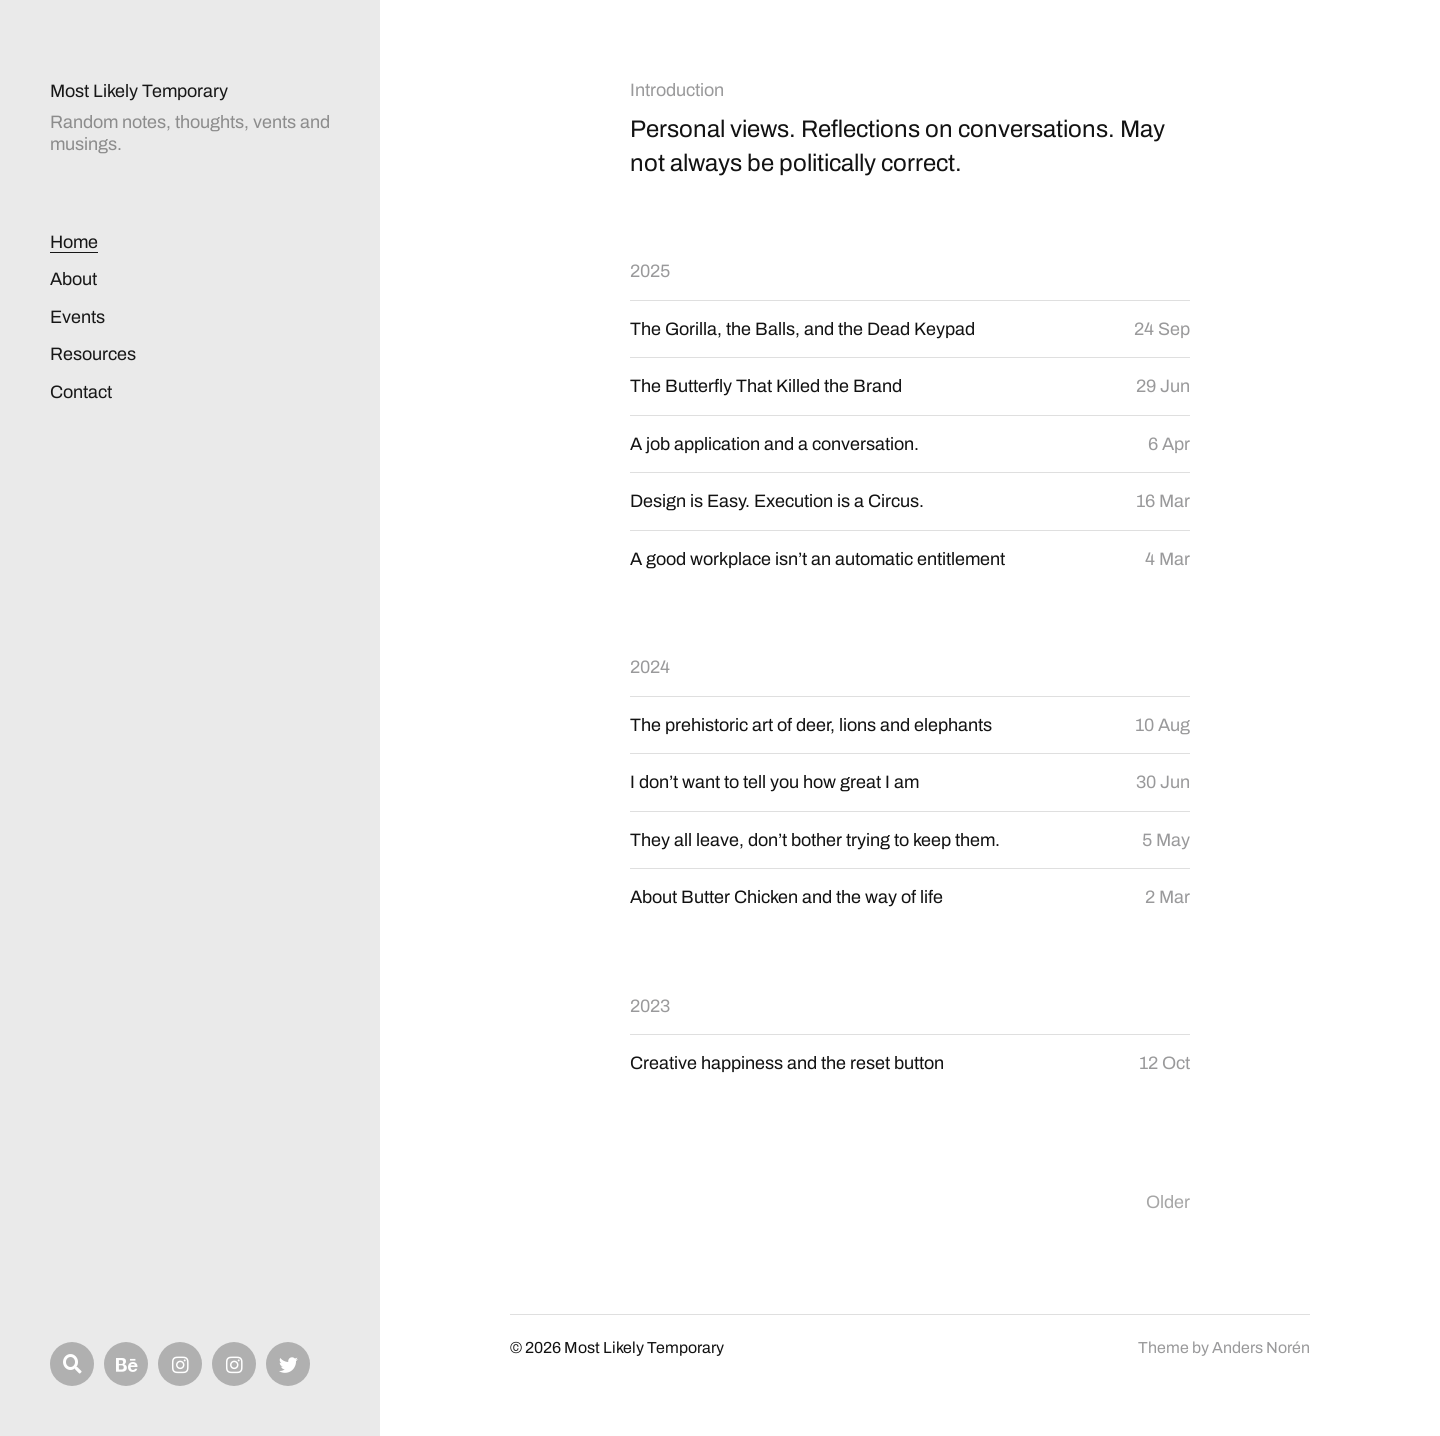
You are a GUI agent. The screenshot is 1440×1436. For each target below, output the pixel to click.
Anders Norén (1261, 1347)
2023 (650, 1006)
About (73, 279)
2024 (650, 667)
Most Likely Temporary (139, 91)
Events (77, 317)
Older (1168, 1202)
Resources (93, 354)
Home (74, 242)
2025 (650, 271)
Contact (81, 392)
